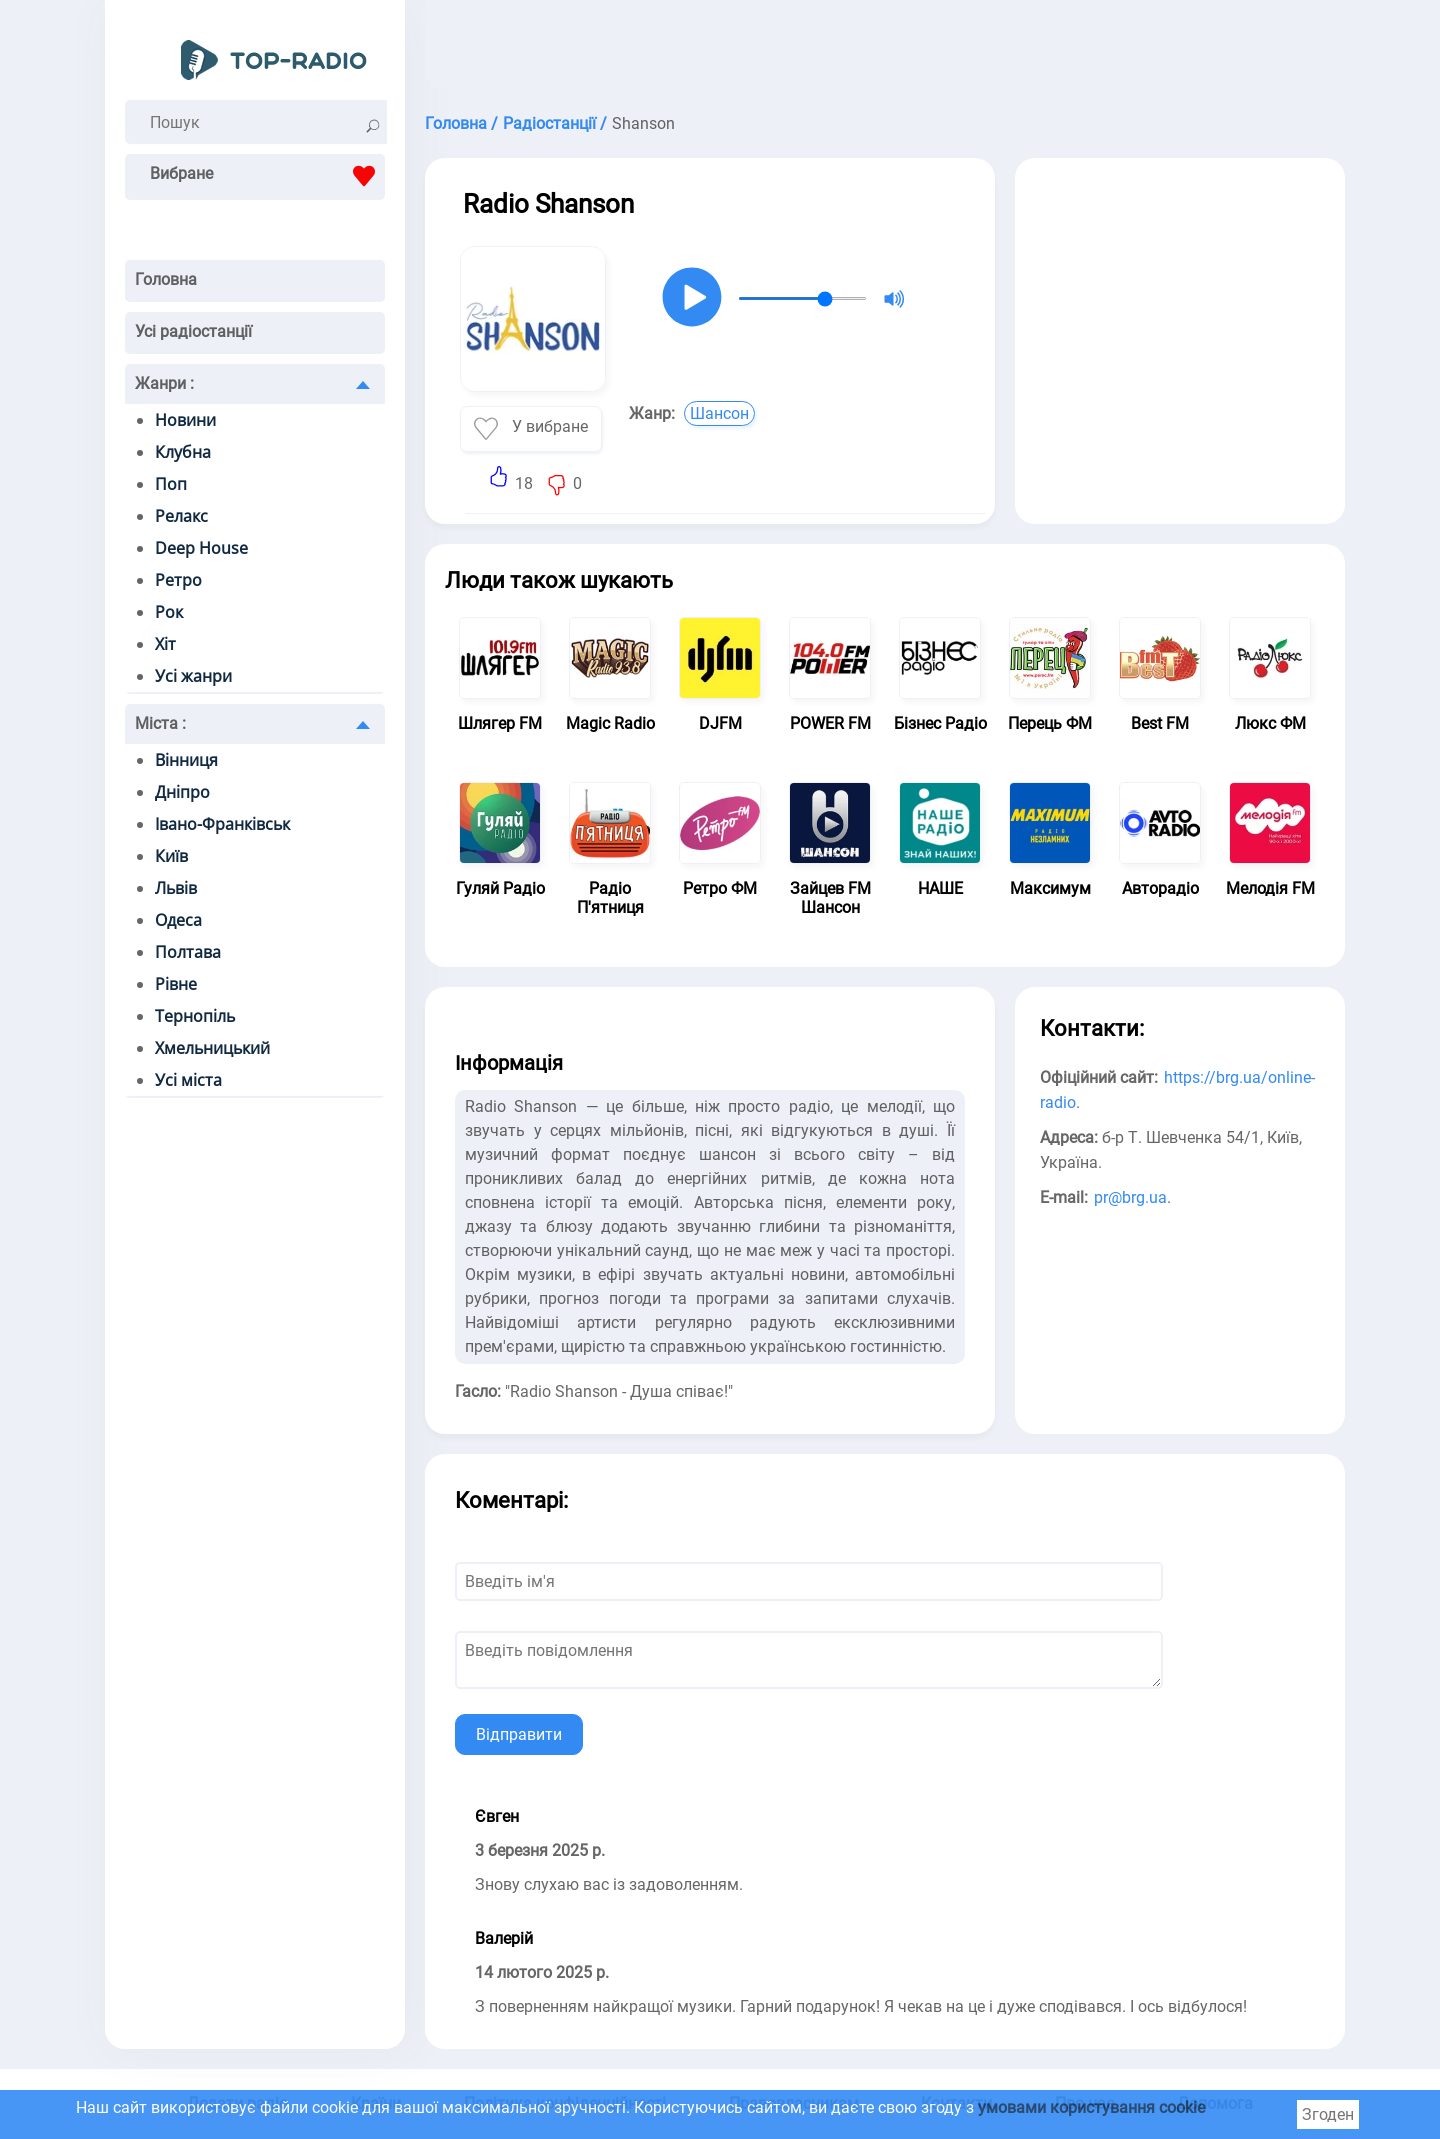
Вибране (267, 176)
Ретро (178, 580)
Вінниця (186, 760)
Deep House (201, 548)
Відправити (519, 1734)
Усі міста (188, 1080)
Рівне (176, 984)
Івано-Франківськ (222, 824)
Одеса (178, 920)
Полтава (188, 952)
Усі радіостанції (193, 331)
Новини (185, 420)
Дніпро (182, 792)
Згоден (1328, 2114)
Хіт (165, 644)
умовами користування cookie (1091, 2107)
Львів (176, 888)
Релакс (181, 516)
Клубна (183, 452)
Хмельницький (212, 1048)
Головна (166, 279)
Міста (160, 723)
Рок (169, 612)
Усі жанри (193, 676)
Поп (171, 484)
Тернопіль (195, 1016)
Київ (171, 856)
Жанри (164, 383)
